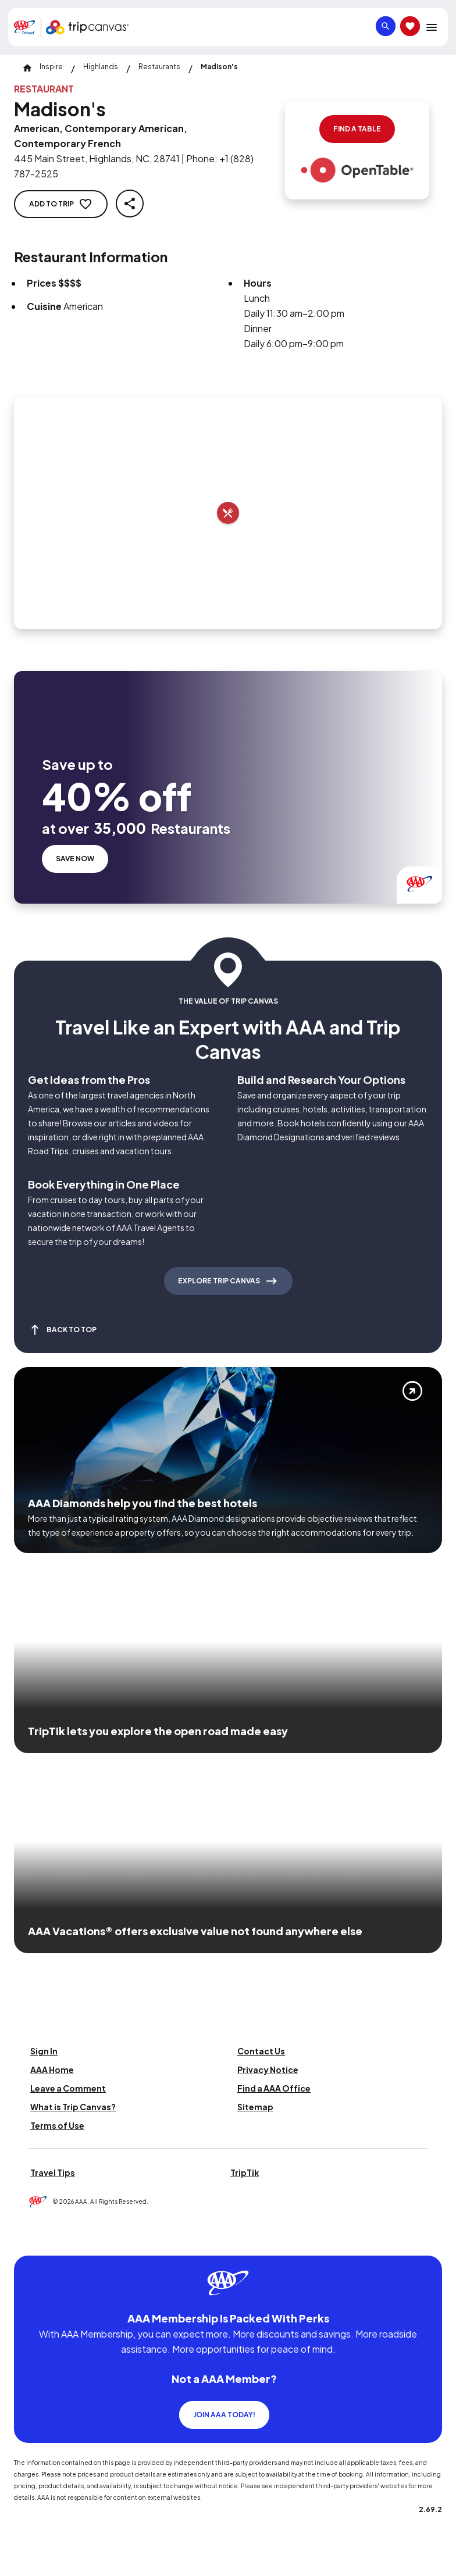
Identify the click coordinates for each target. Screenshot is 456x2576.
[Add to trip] (228, 512)
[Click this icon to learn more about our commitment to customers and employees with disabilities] (31, 2241)
